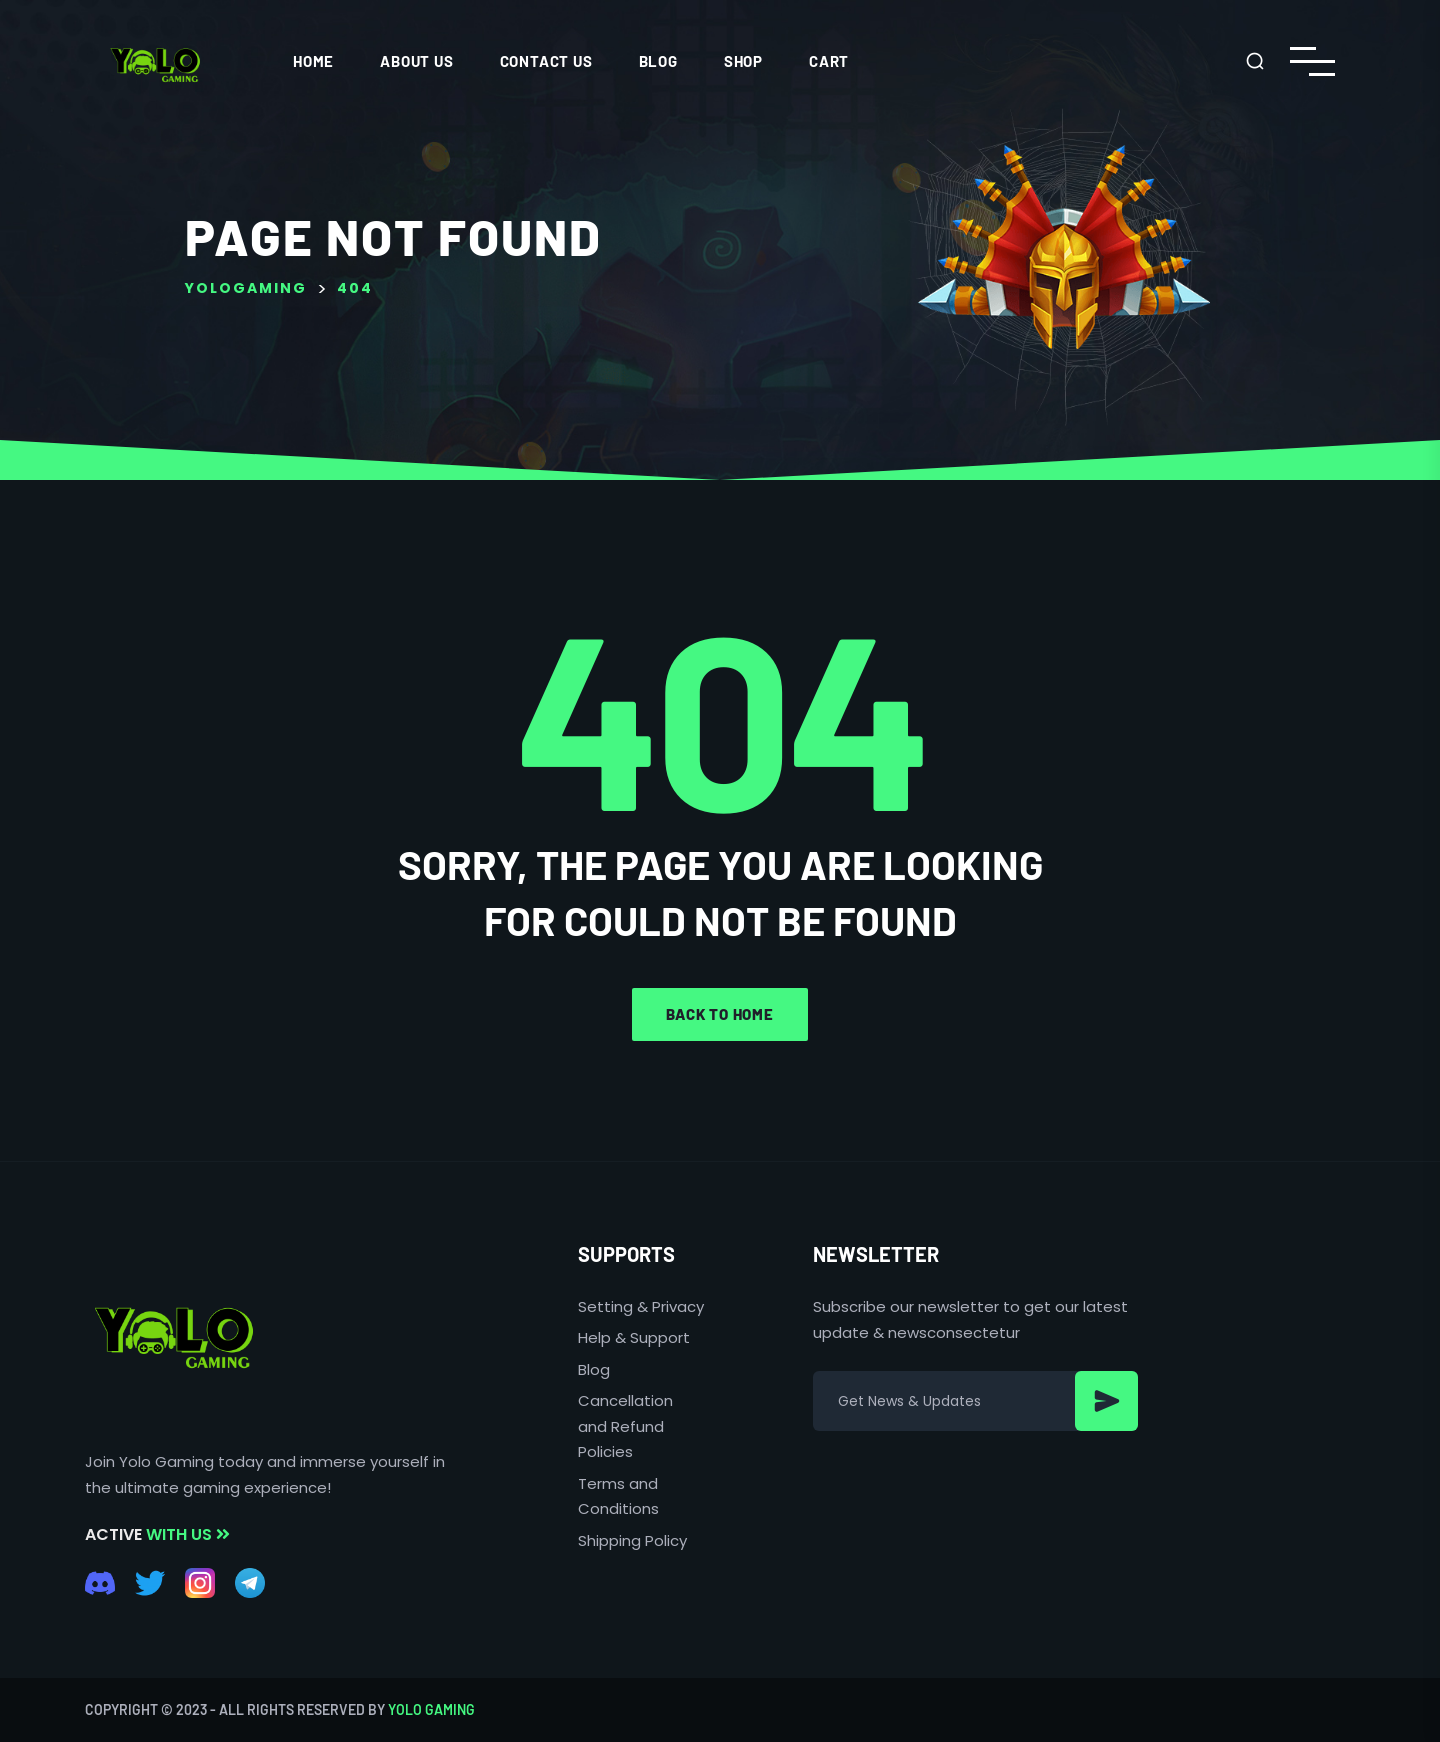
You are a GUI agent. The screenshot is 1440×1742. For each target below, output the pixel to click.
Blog (658, 61)
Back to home (720, 1014)
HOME (313, 61)
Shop (743, 61)
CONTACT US (546, 61)
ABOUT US (416, 61)
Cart (829, 61)
